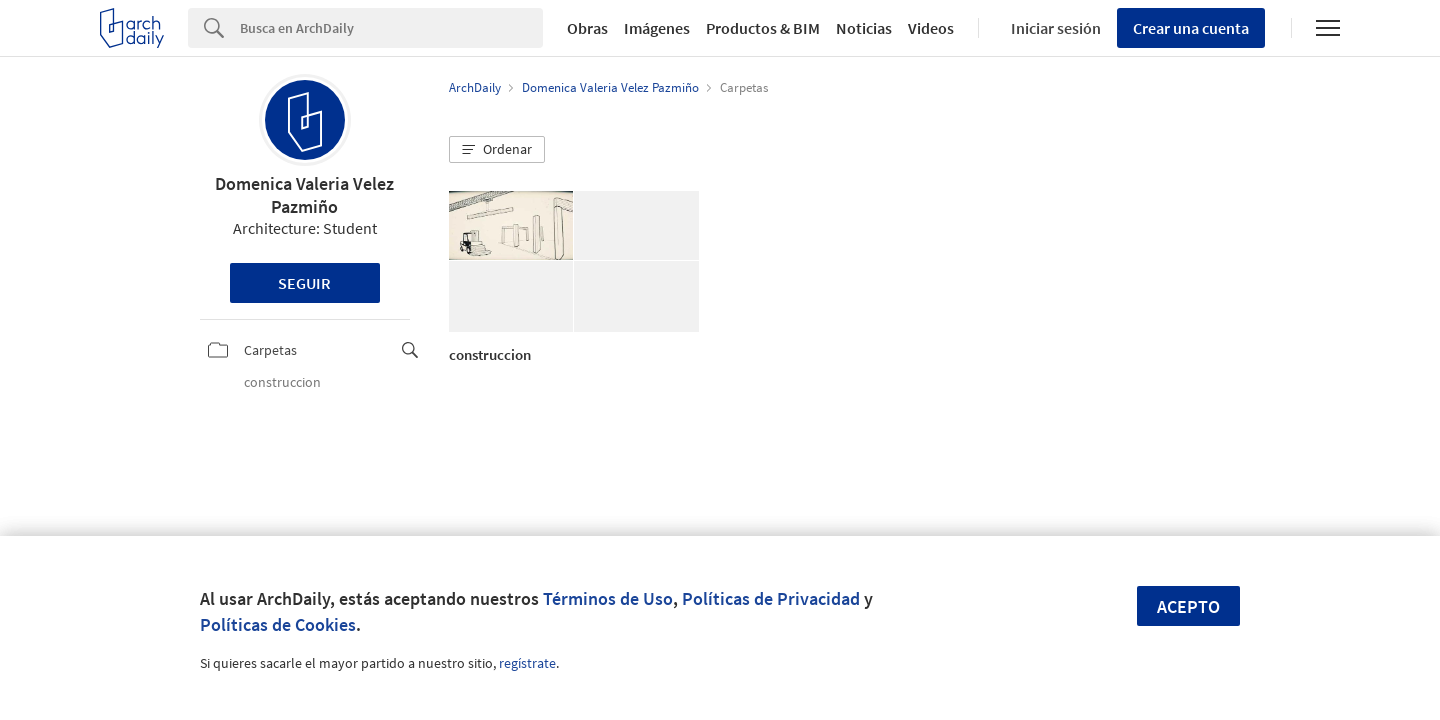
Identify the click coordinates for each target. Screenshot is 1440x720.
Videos (931, 28)
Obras (587, 28)
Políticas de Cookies (278, 624)
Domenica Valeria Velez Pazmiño (304, 195)
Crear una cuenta (1191, 28)
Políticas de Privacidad (771, 598)
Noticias (864, 28)
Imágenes (657, 28)
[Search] (391, 28)
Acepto (1188, 606)
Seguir (304, 283)
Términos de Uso (608, 598)
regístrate (527, 663)
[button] (497, 150)
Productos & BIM (763, 28)
